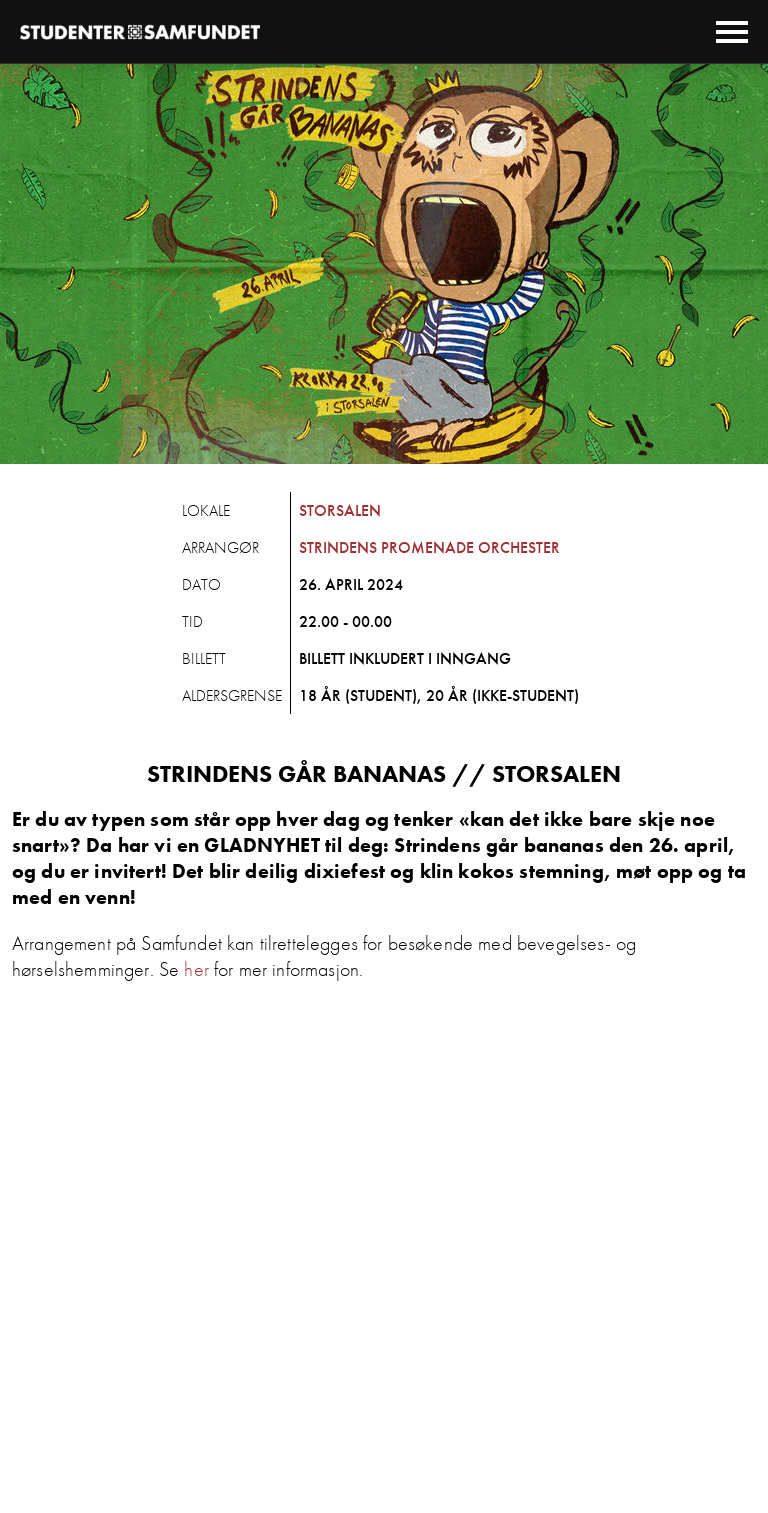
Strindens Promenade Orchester (429, 547)
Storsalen (340, 510)
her (196, 969)
